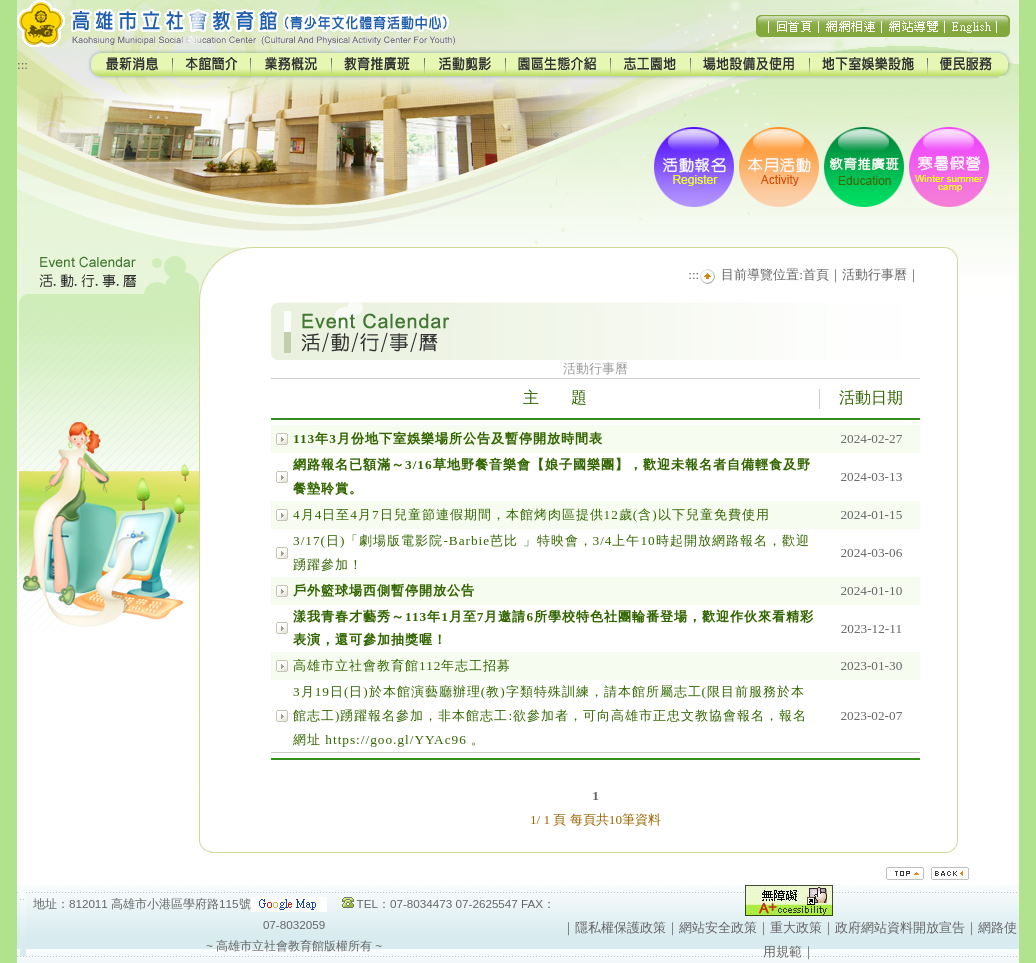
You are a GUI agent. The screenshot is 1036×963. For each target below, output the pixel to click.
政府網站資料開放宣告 (900, 927)
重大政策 (796, 927)
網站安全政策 (718, 927)
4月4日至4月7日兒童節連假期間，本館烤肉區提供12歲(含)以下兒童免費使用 (531, 514)
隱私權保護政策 (620, 927)
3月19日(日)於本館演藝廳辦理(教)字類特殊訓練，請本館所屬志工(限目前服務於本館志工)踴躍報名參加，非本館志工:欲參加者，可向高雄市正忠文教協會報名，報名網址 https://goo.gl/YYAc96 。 (550, 715)
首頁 (816, 274)
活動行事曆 (874, 274)
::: (22, 64)
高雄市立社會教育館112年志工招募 (402, 665)
